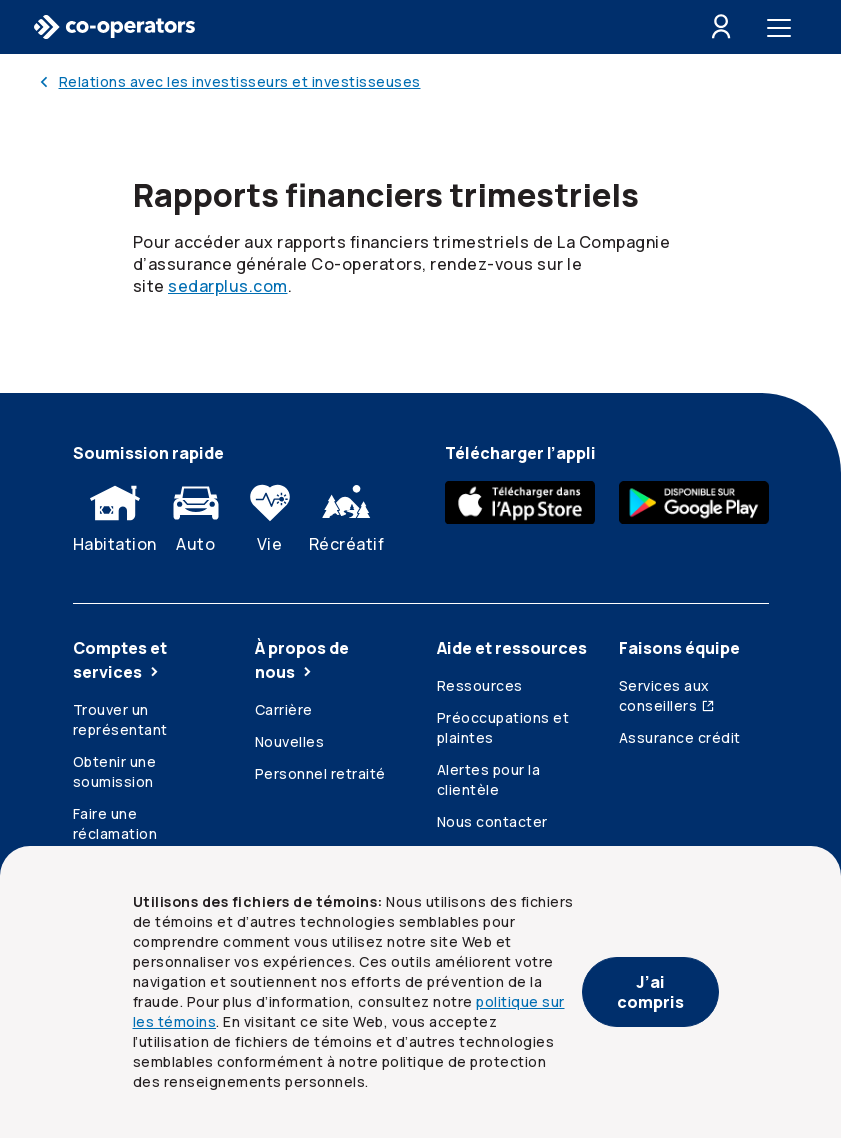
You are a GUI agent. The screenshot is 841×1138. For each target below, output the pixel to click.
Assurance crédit (680, 737)
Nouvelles (290, 741)
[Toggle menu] (783, 27)
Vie (270, 514)
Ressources (480, 685)
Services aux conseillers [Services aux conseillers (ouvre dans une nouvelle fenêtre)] (667, 695)
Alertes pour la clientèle (489, 779)
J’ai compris (650, 992)
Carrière (284, 709)
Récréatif (347, 514)
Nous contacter (492, 821)
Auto (196, 514)
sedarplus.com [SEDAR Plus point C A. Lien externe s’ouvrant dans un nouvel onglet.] (228, 286)
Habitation (115, 514)
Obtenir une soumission (115, 771)
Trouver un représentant (120, 719)
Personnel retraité (320, 773)
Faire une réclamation (115, 823)
